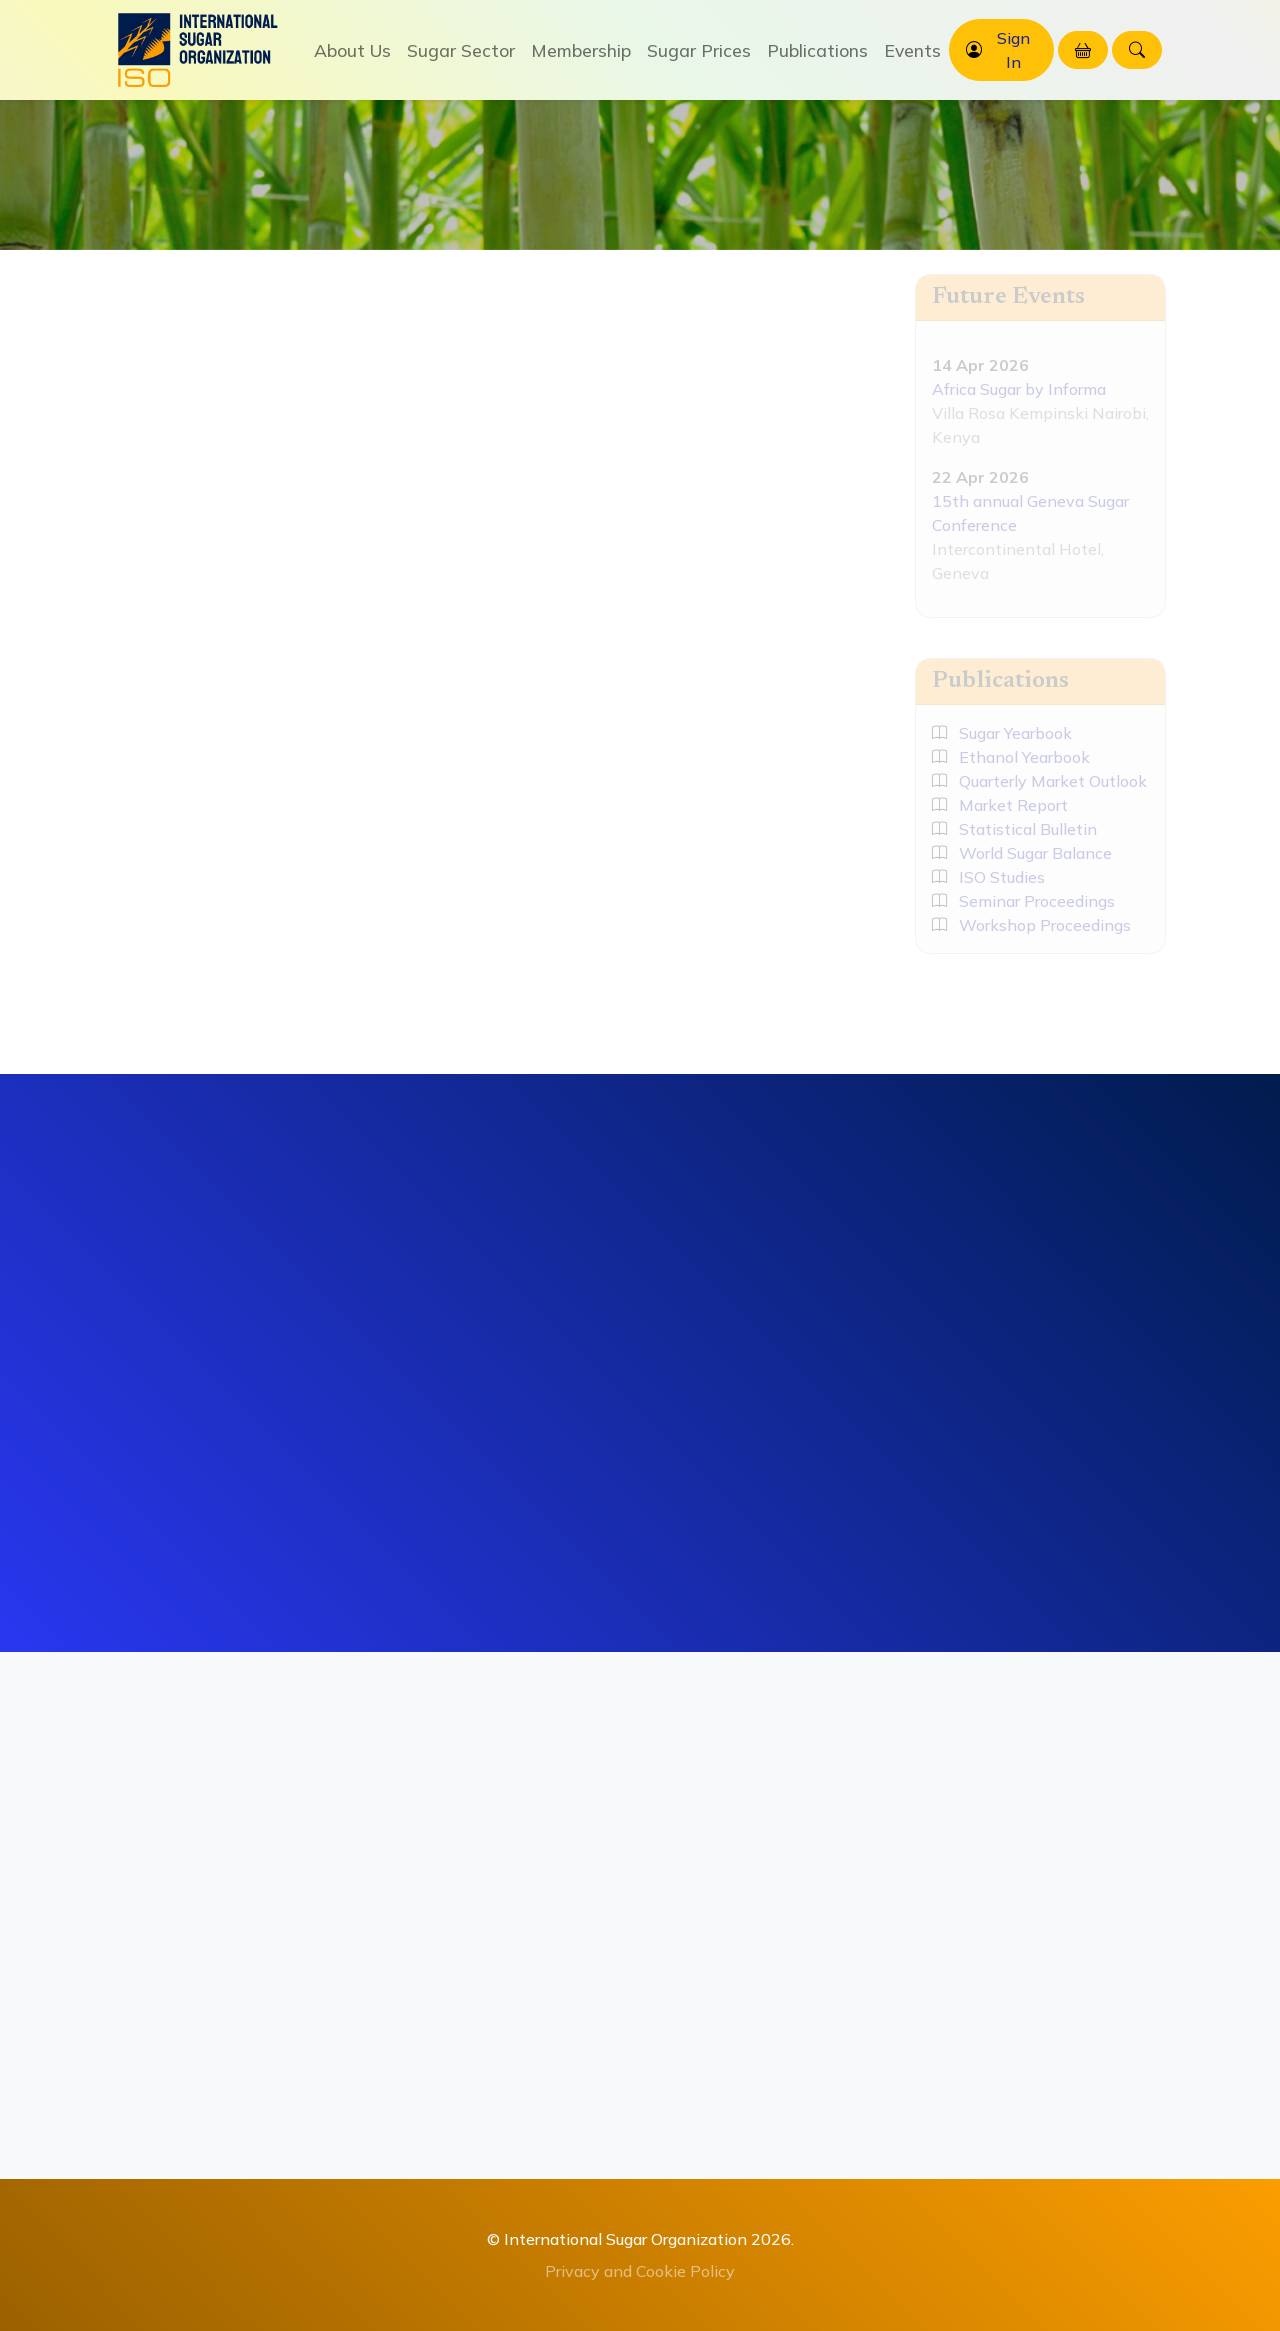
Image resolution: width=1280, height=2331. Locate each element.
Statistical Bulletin (1014, 829)
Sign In (1013, 50)
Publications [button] (817, 50)
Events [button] (912, 50)
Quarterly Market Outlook (1039, 781)
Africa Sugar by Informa (1019, 389)
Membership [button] (581, 50)
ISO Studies (988, 877)
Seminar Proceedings (1023, 901)
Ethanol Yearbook (1011, 757)
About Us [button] (352, 50)
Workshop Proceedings (1031, 925)
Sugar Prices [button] (699, 50)
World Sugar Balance (1022, 853)
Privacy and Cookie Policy (640, 2271)
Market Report (1000, 805)
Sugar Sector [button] (461, 50)
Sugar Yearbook (1002, 733)
